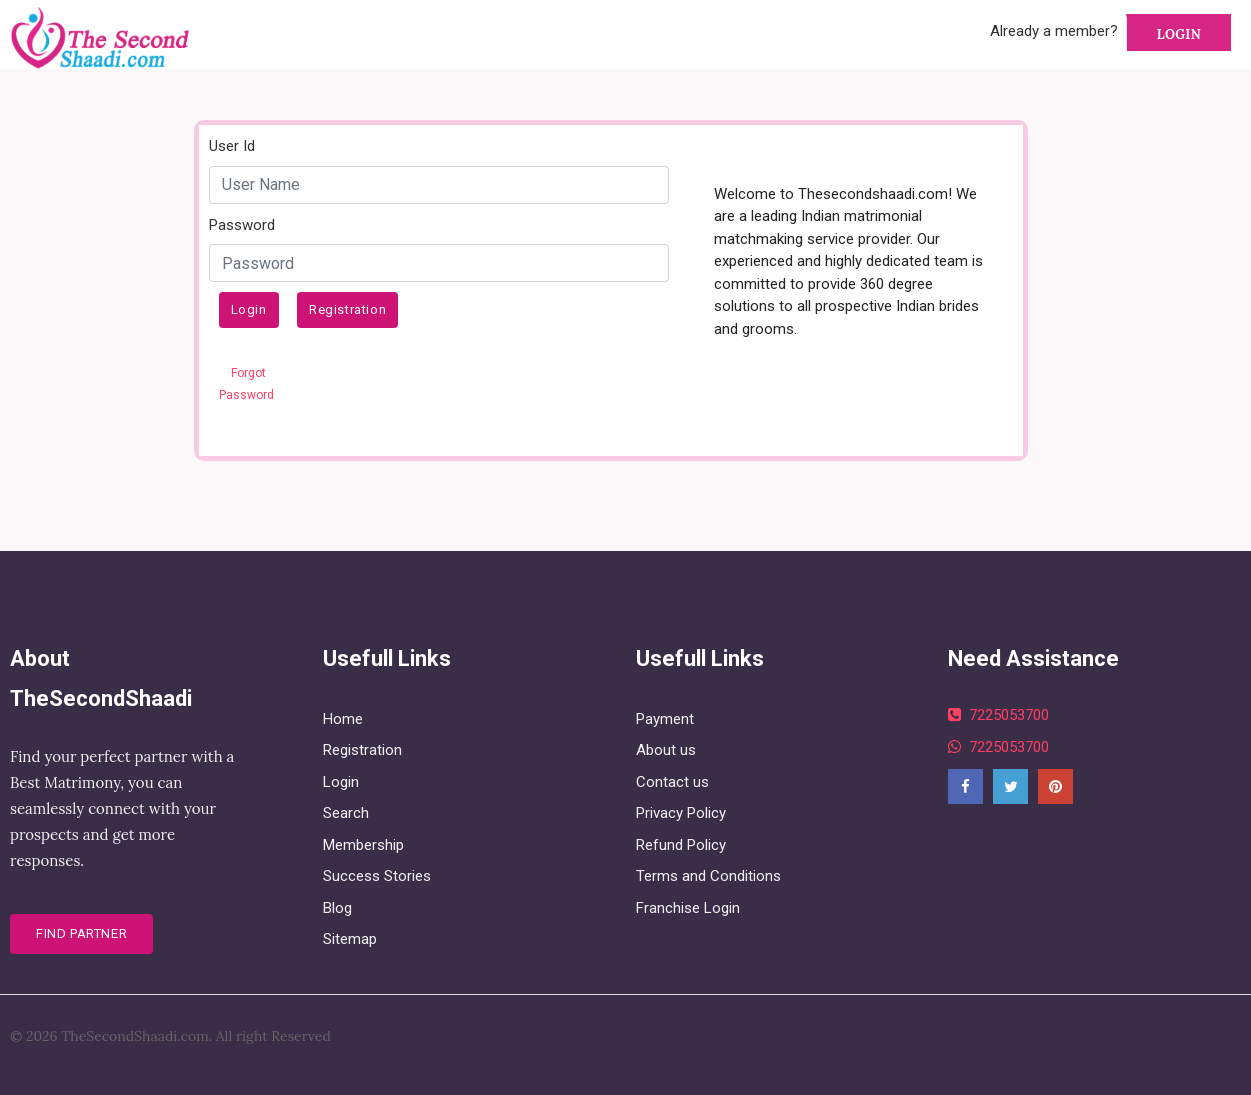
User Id (232, 146)
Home (343, 719)
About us (666, 750)
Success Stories (377, 876)
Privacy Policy (681, 813)
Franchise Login (688, 908)
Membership (363, 845)
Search (346, 813)
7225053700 (998, 715)
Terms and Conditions (708, 876)
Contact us (672, 782)
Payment (665, 719)
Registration (347, 309)
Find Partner (81, 933)
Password (242, 225)
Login (1179, 34)
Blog (337, 908)
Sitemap (350, 939)
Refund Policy (681, 845)
